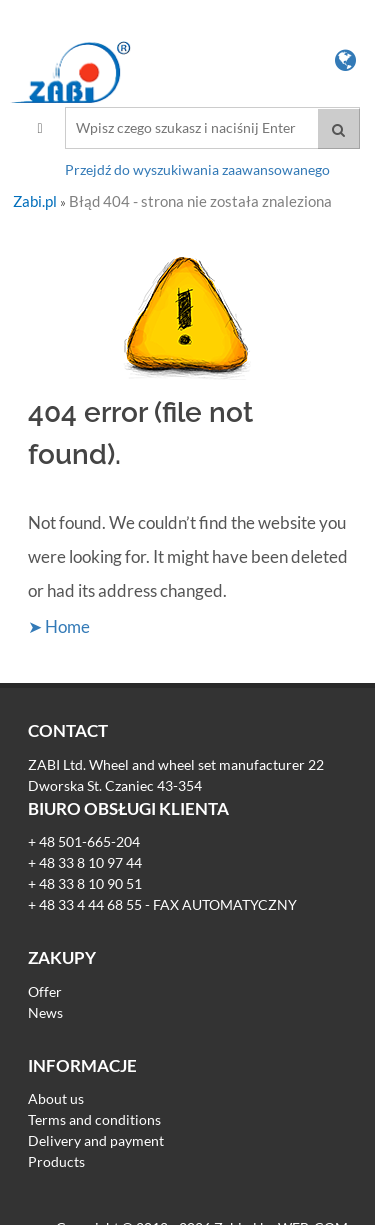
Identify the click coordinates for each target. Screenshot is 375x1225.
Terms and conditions (94, 1119)
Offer (45, 991)
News (45, 1012)
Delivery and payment (96, 1140)
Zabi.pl (36, 201)
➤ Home (59, 626)
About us (56, 1098)
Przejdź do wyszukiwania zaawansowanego (197, 169)
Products (56, 1161)
